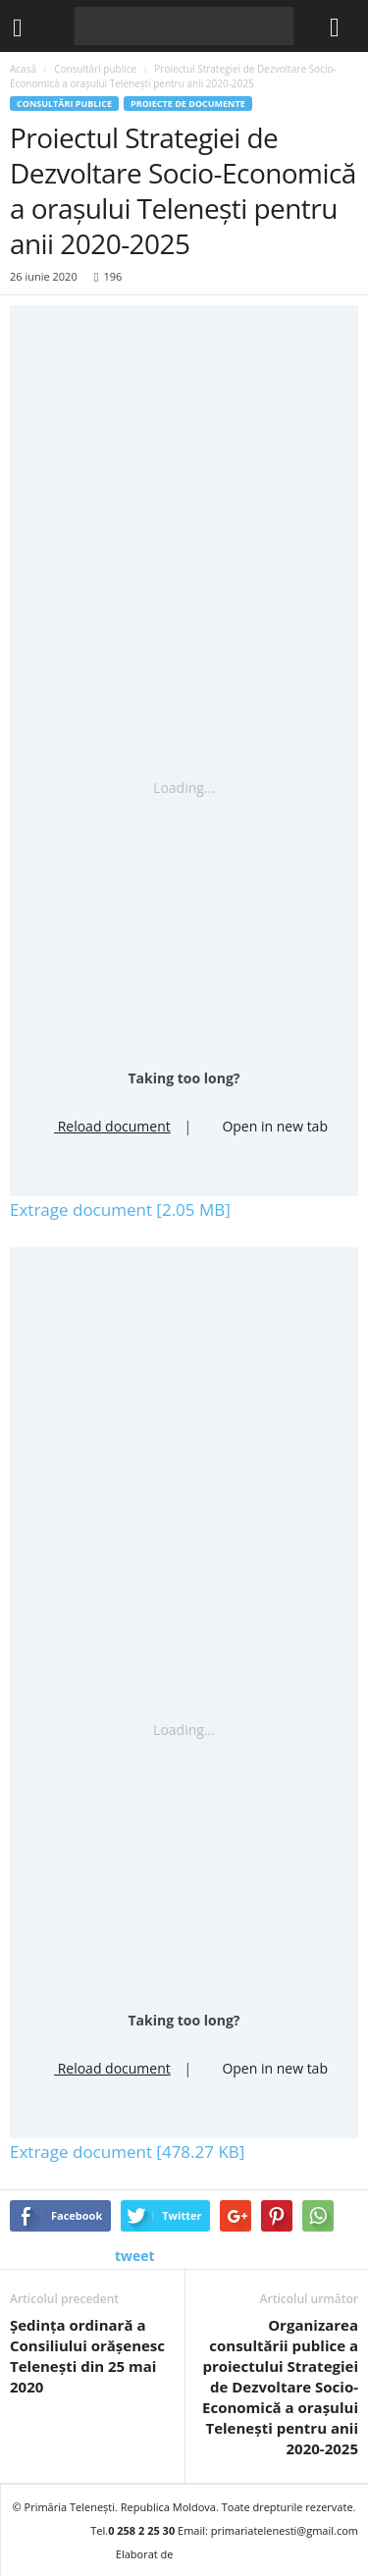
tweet (135, 2255)
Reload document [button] (105, 1123)
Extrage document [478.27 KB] (127, 2151)
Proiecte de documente (188, 103)
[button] (337, 26)
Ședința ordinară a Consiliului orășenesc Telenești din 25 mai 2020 (87, 2355)
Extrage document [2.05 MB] (120, 1209)
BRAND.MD (213, 2554)
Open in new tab (266, 1123)
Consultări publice (64, 103)
